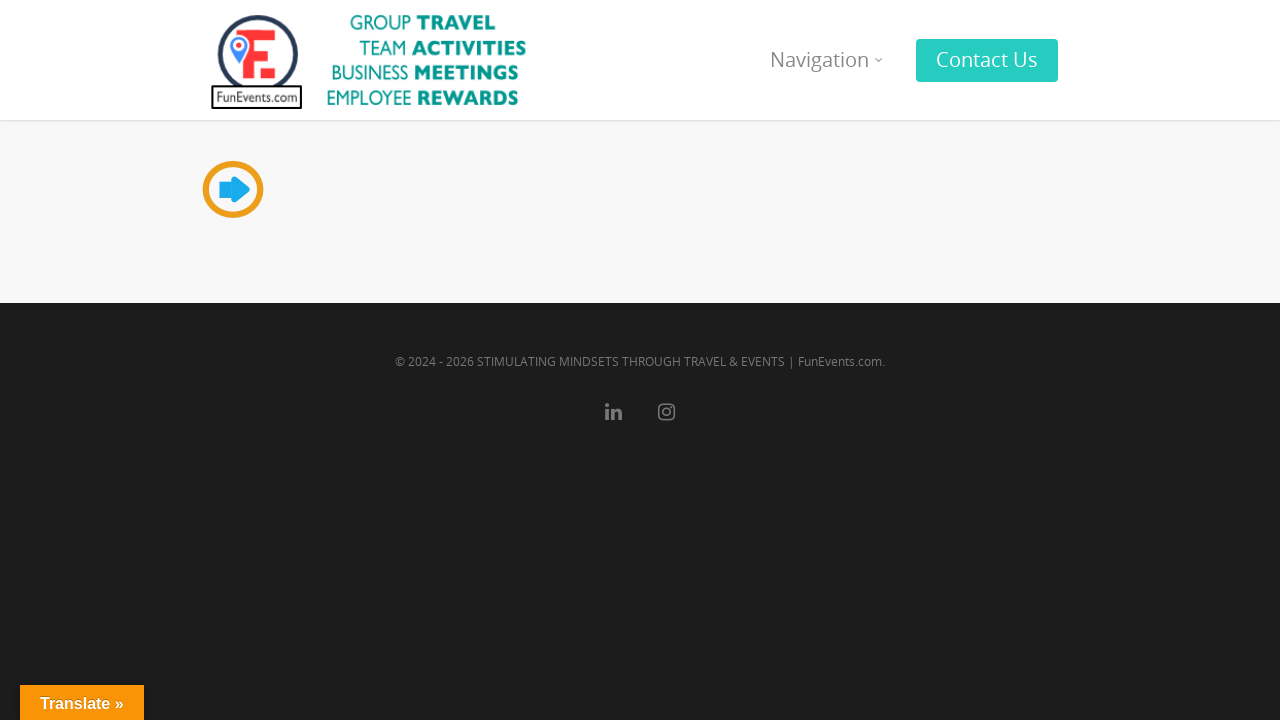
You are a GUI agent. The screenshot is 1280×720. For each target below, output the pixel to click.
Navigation (827, 59)
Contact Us (987, 59)
